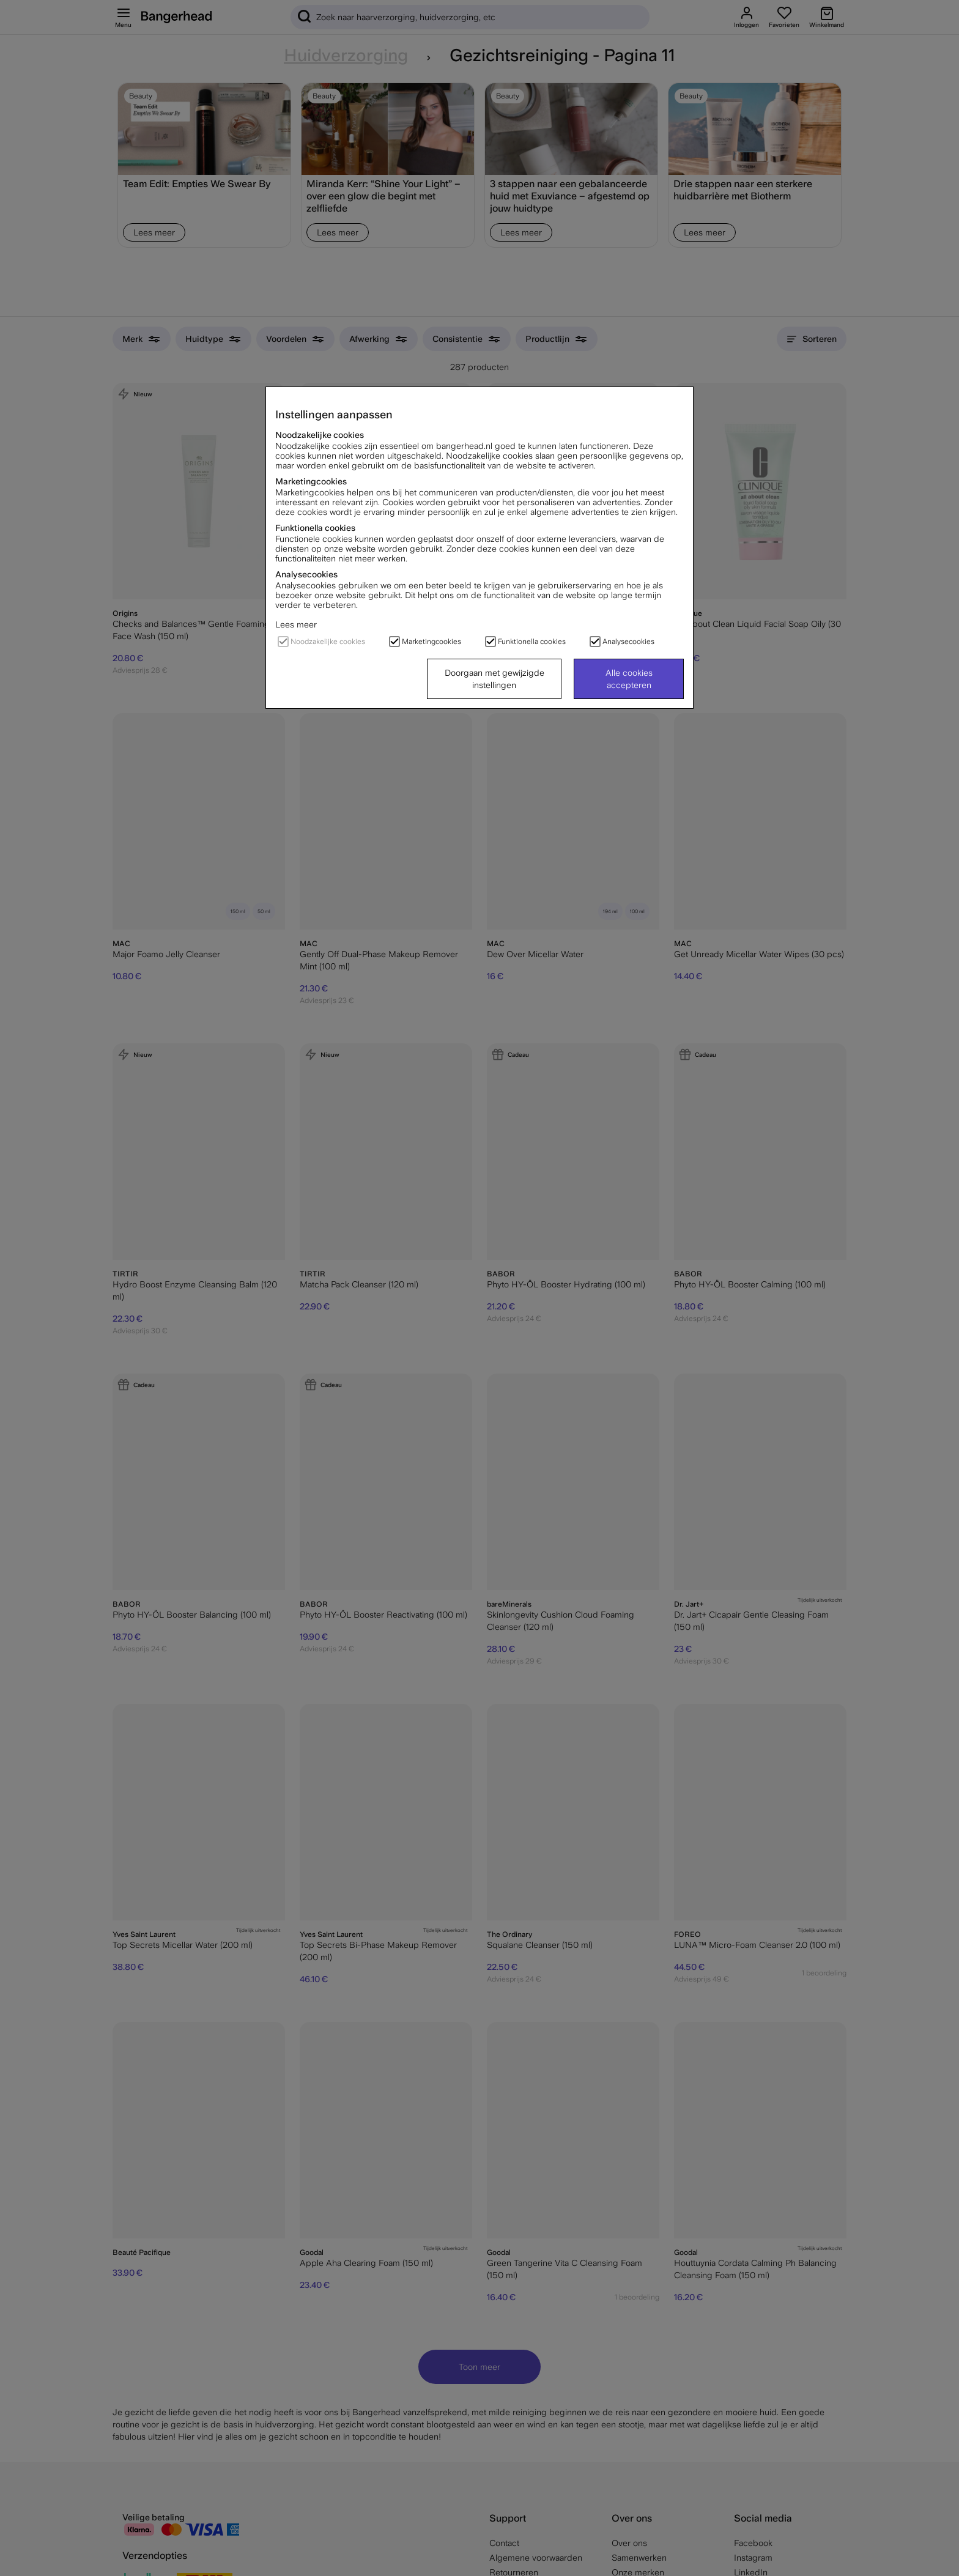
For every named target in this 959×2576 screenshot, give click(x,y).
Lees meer (296, 624)
